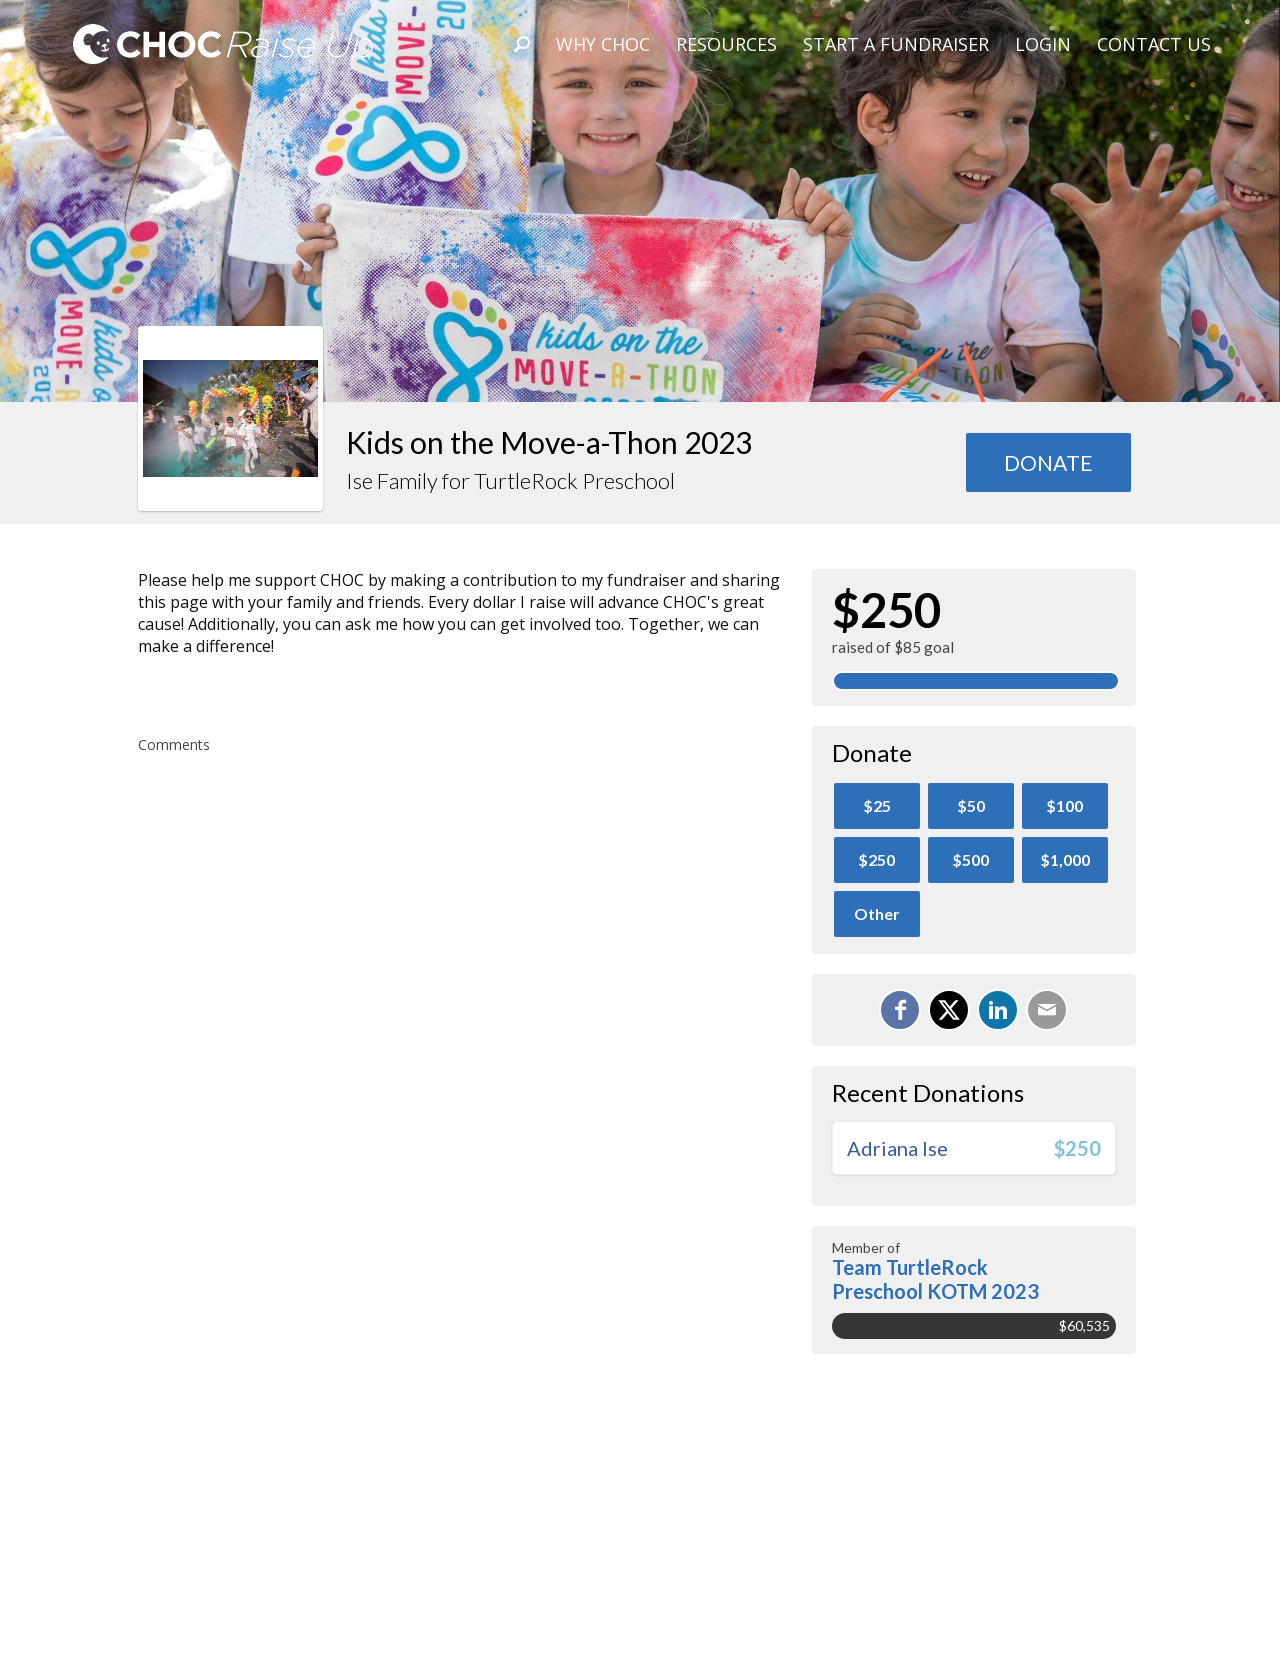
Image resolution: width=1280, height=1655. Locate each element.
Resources (726, 44)
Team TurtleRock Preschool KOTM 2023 (935, 1279)
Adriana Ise (897, 1148)
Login (1043, 44)
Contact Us (1154, 44)
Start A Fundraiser (896, 44)
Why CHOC (603, 44)
